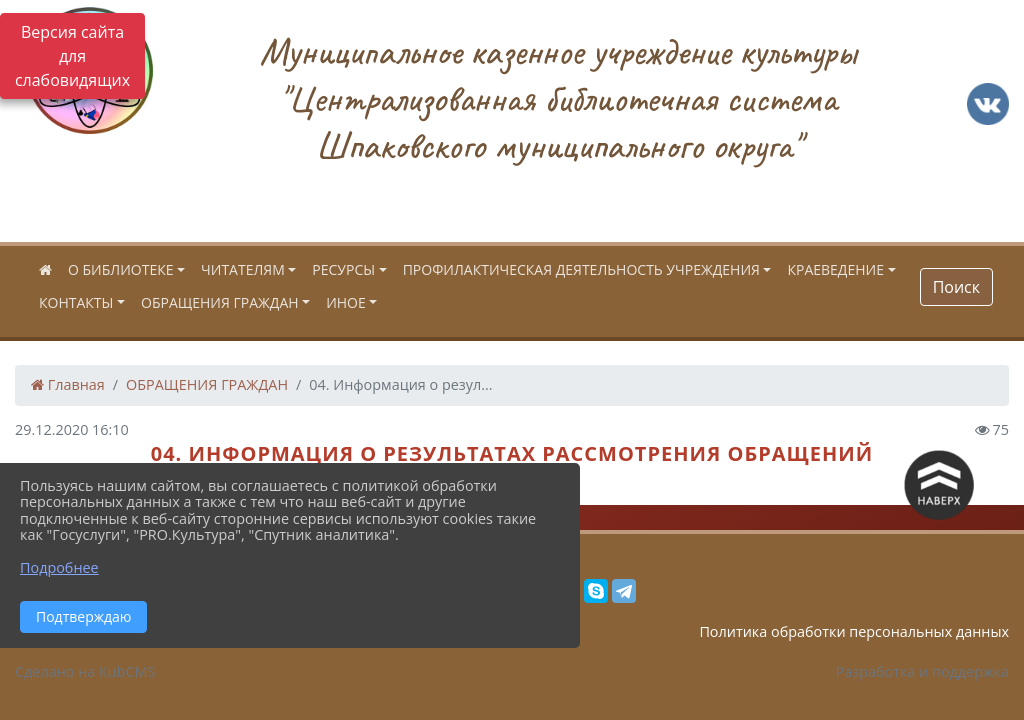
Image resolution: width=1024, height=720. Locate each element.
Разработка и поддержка (922, 671)
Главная (68, 384)
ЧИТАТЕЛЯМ (243, 269)
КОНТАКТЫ (76, 302)
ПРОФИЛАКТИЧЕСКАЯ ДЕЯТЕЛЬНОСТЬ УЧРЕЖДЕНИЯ (581, 269)
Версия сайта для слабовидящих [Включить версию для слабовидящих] (72, 56)
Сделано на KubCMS (85, 671)
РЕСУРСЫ (343, 269)
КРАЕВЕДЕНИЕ (835, 269)
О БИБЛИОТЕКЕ (120, 269)
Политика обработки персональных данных (854, 631)
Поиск (956, 287)
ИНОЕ (346, 302)
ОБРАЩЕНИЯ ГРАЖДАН (220, 302)
